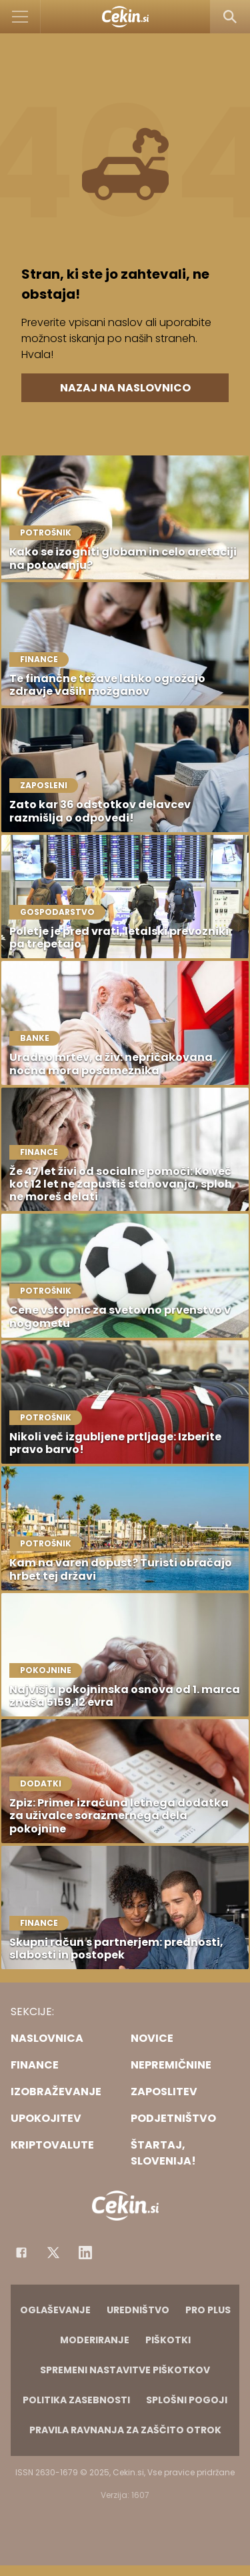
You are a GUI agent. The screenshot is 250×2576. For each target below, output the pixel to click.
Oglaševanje (55, 2310)
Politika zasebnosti (76, 2400)
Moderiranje (94, 2340)
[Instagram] (85, 2252)
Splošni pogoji (186, 2400)
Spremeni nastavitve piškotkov (125, 2370)
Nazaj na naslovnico (125, 387)
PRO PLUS (208, 2310)
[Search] (230, 16)
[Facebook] (21, 2252)
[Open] (20, 16)
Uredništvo (138, 2310)
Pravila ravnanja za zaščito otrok (125, 2430)
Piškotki (168, 2340)
